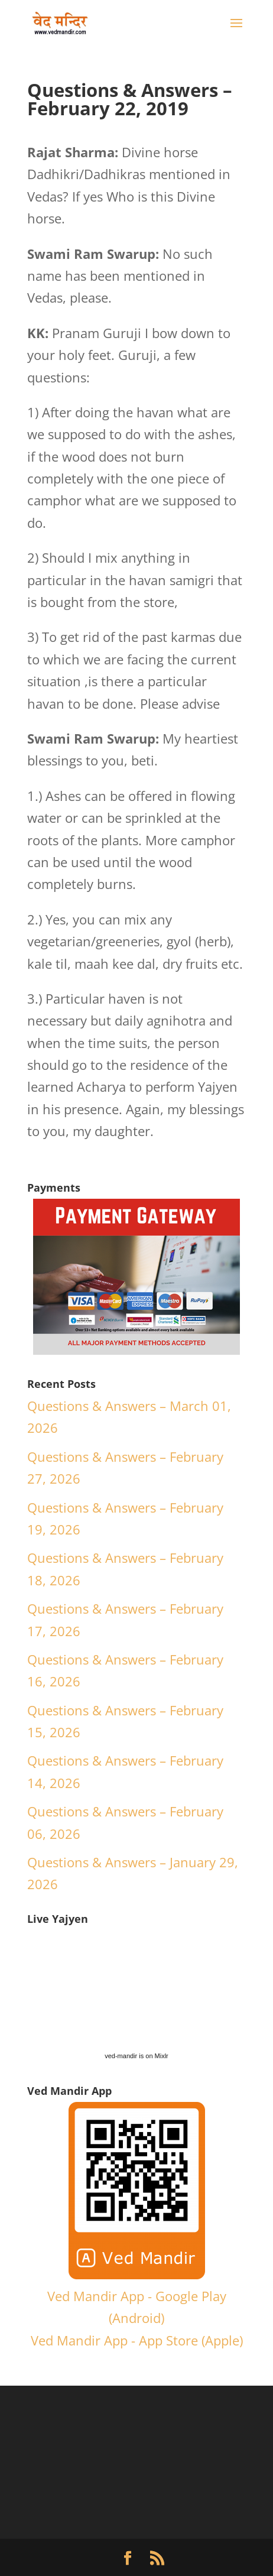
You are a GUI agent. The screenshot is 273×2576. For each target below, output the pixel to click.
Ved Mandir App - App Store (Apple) (137, 2340)
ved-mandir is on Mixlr (136, 2055)
